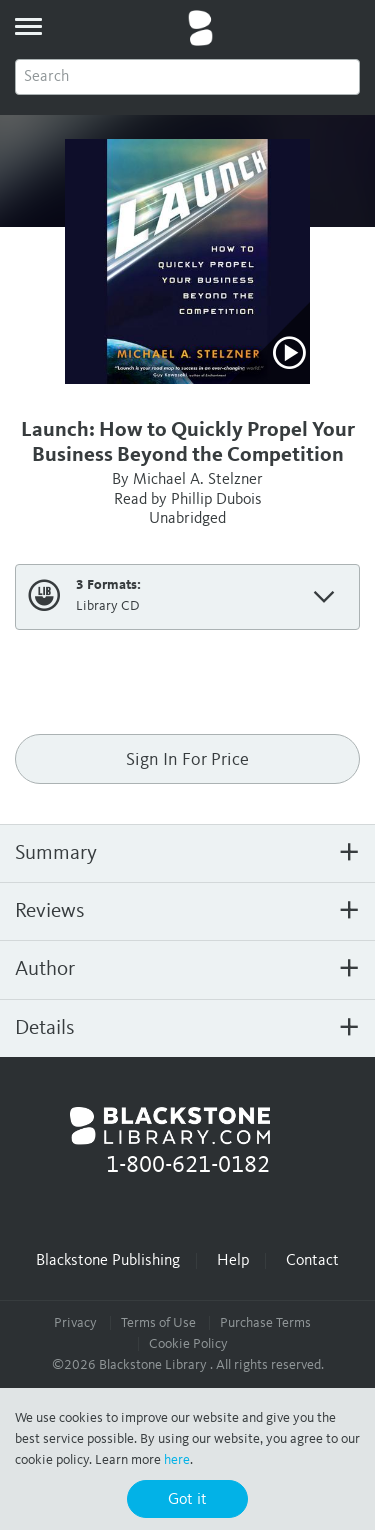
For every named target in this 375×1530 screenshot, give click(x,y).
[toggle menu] (28, 26)
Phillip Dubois (216, 500)
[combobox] (187, 77)
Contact (312, 1261)
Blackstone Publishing (108, 1261)
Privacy (75, 1323)
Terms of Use (158, 1323)
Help (233, 1261)
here (177, 1460)
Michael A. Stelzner (198, 480)
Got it (187, 1500)
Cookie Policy (188, 1344)
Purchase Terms (265, 1323)
